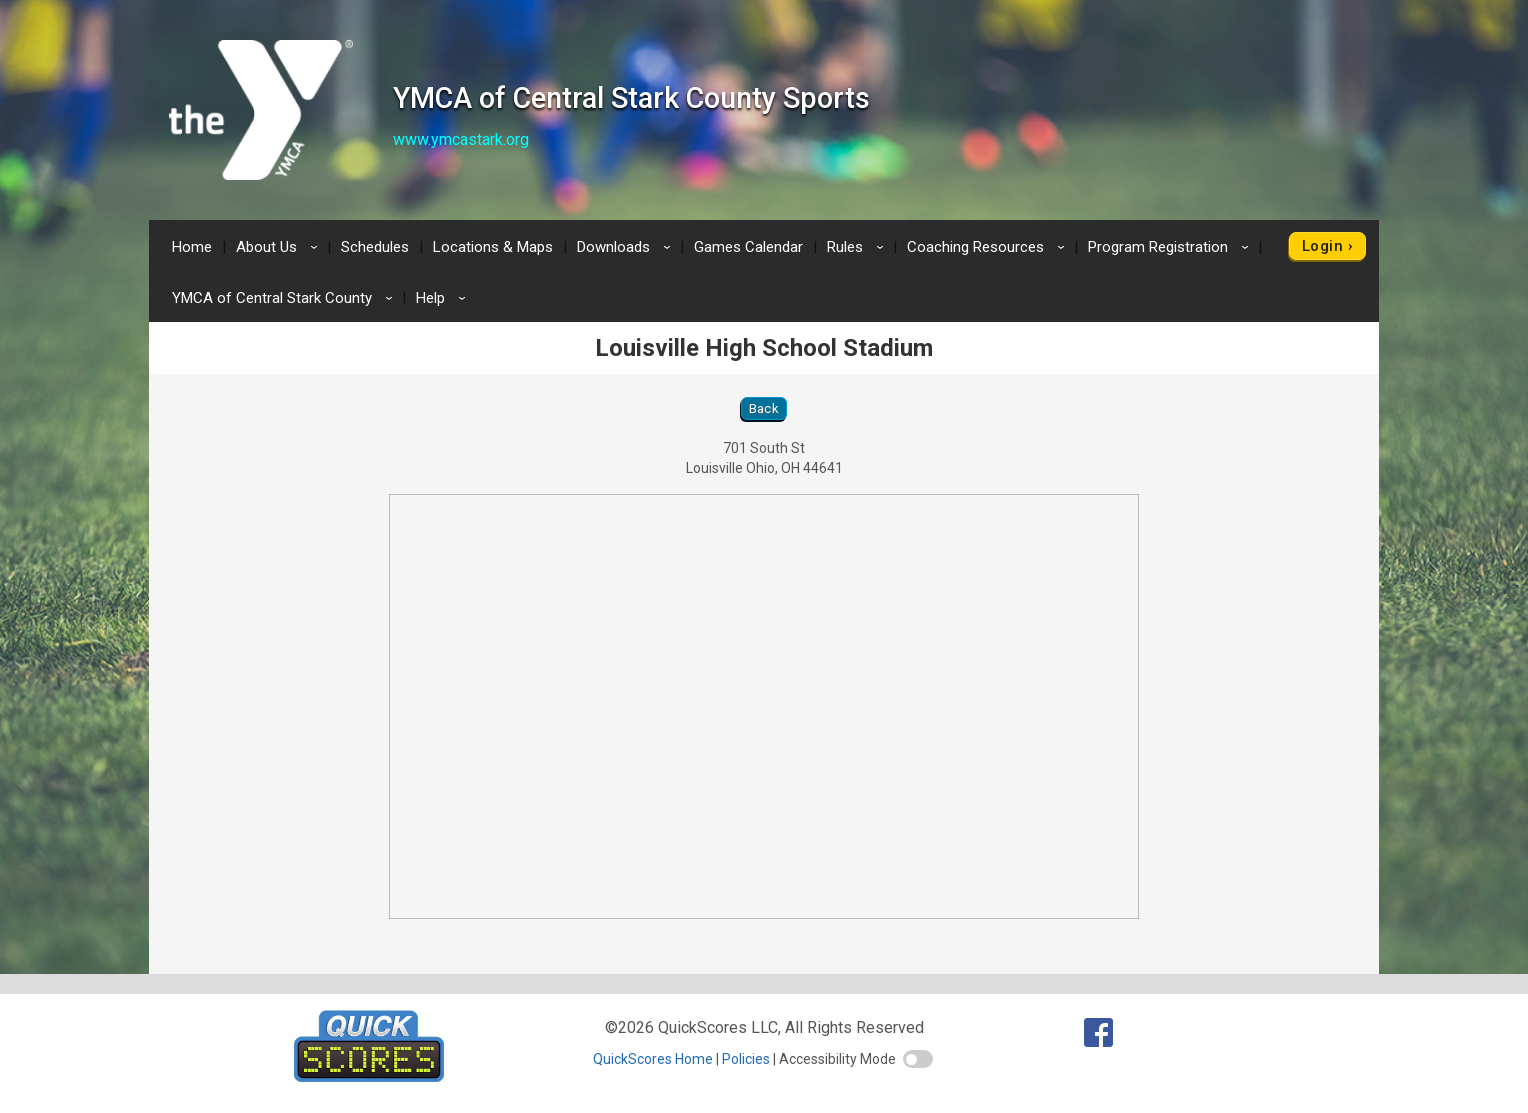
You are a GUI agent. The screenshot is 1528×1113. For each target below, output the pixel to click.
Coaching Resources (989, 247)
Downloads (627, 247)
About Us (280, 247)
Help (444, 298)
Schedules (375, 247)
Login (1322, 246)
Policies (746, 1059)
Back (764, 408)
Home (192, 247)
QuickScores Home (653, 1059)
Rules (858, 247)
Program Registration (1171, 247)
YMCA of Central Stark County (285, 298)
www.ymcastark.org (461, 139)
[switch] (918, 1059)
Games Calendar (748, 247)
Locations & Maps (493, 247)
